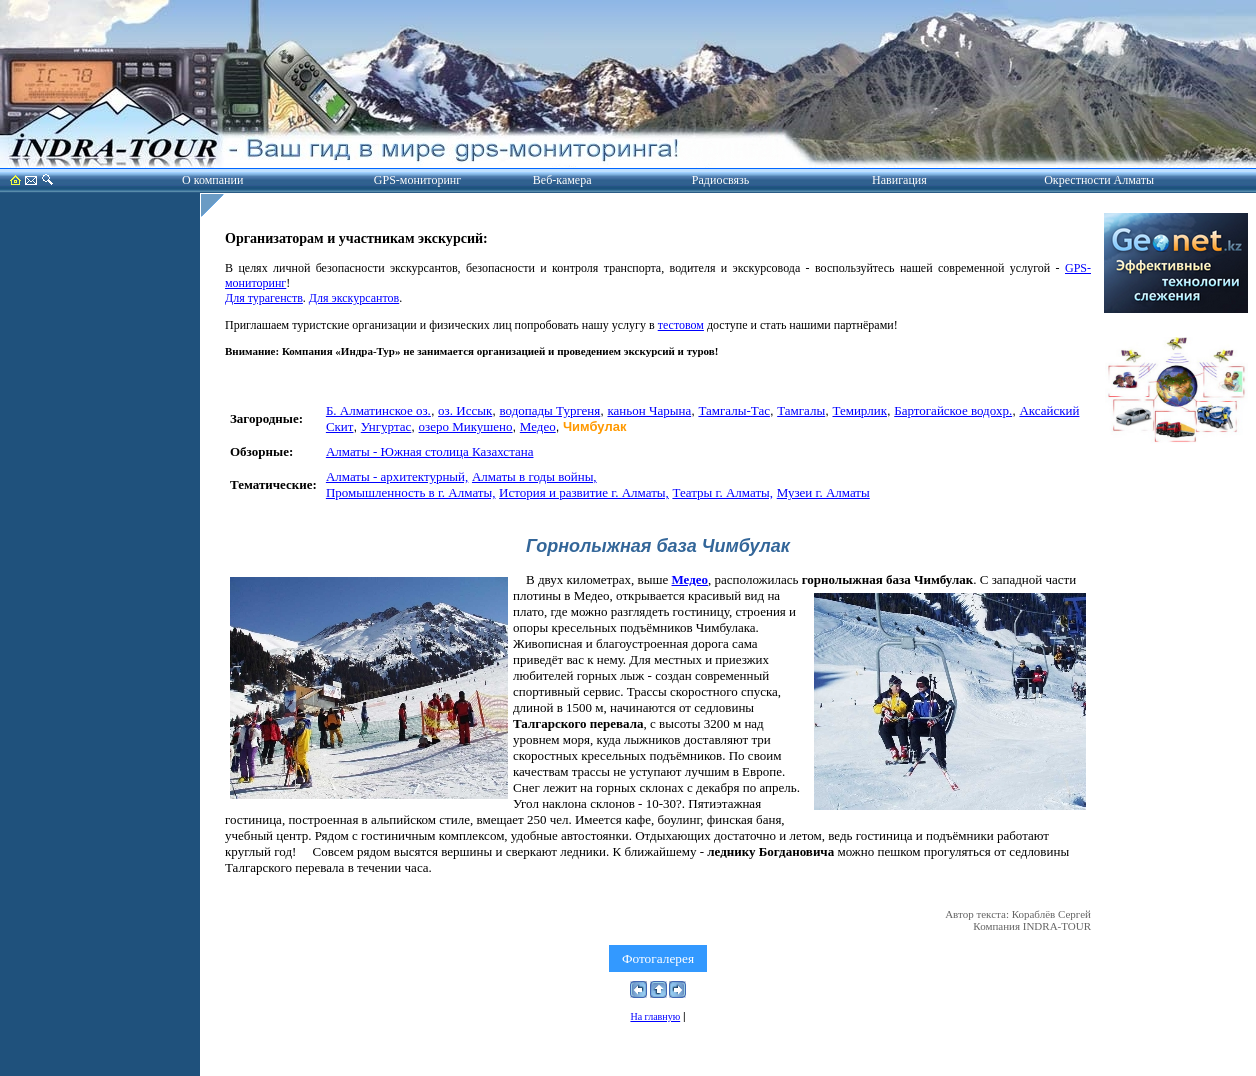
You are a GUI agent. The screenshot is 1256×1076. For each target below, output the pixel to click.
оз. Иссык (465, 410)
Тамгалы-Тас (734, 410)
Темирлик (859, 410)
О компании (212, 180)
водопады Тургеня (549, 410)
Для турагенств (264, 298)
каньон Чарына (649, 410)
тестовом (681, 325)
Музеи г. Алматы (823, 492)
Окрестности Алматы (1099, 180)
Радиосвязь (720, 180)
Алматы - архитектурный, (397, 476)
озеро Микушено (466, 426)
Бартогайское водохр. (953, 410)
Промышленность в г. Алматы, (411, 492)
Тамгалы (801, 410)
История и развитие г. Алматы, (584, 492)
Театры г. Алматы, (722, 492)
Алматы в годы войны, (534, 476)
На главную (655, 1016)
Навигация (899, 180)
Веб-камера (562, 180)
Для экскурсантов (354, 298)
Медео (538, 426)
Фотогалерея (657, 958)
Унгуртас (386, 426)
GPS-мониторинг (417, 180)
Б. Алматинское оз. (378, 410)
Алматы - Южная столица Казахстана (430, 451)
